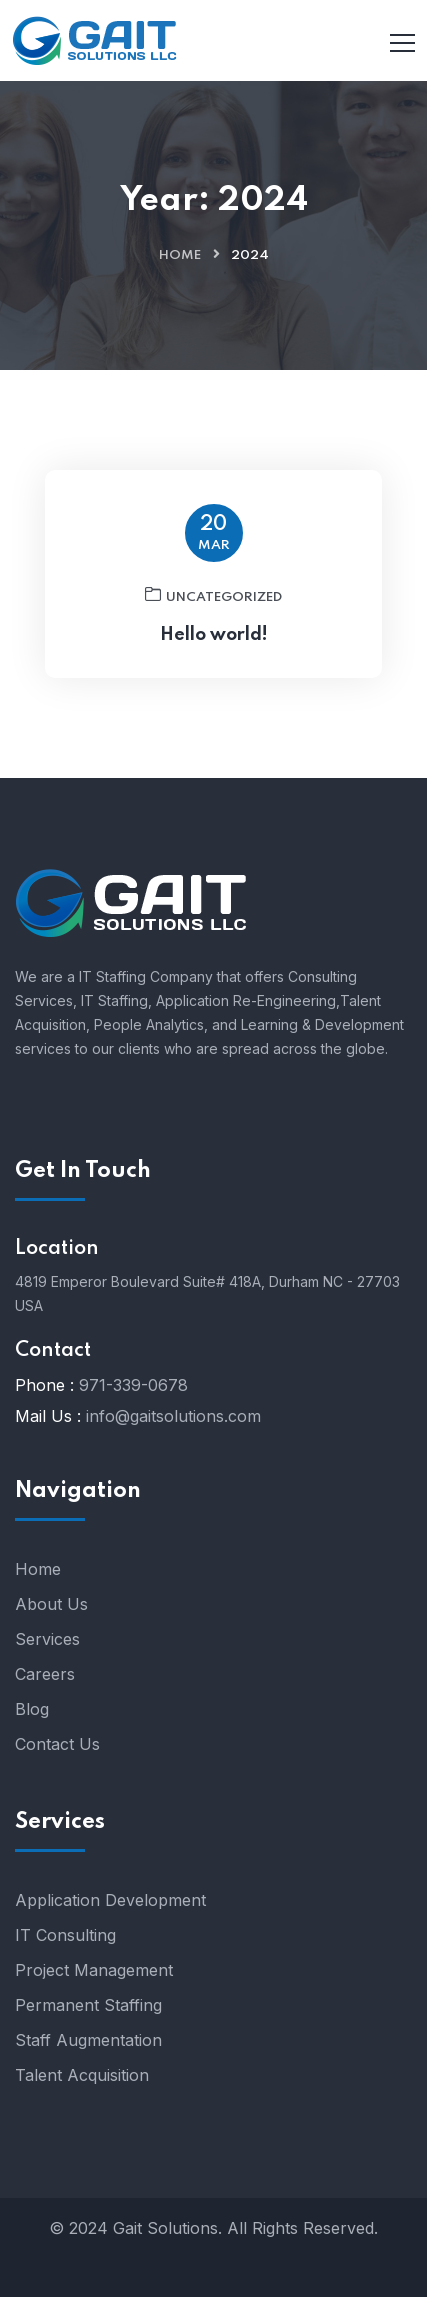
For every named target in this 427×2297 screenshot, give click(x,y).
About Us (51, 1604)
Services (47, 1639)
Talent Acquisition (82, 2075)
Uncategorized (213, 595)
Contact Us (57, 1744)
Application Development (110, 1900)
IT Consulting (65, 1935)
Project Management (94, 1970)
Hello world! (214, 635)
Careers (45, 1674)
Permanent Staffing (88, 2005)
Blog (32, 1709)
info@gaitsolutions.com (173, 1416)
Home (180, 255)
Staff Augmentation (88, 2040)
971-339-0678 (133, 1385)
